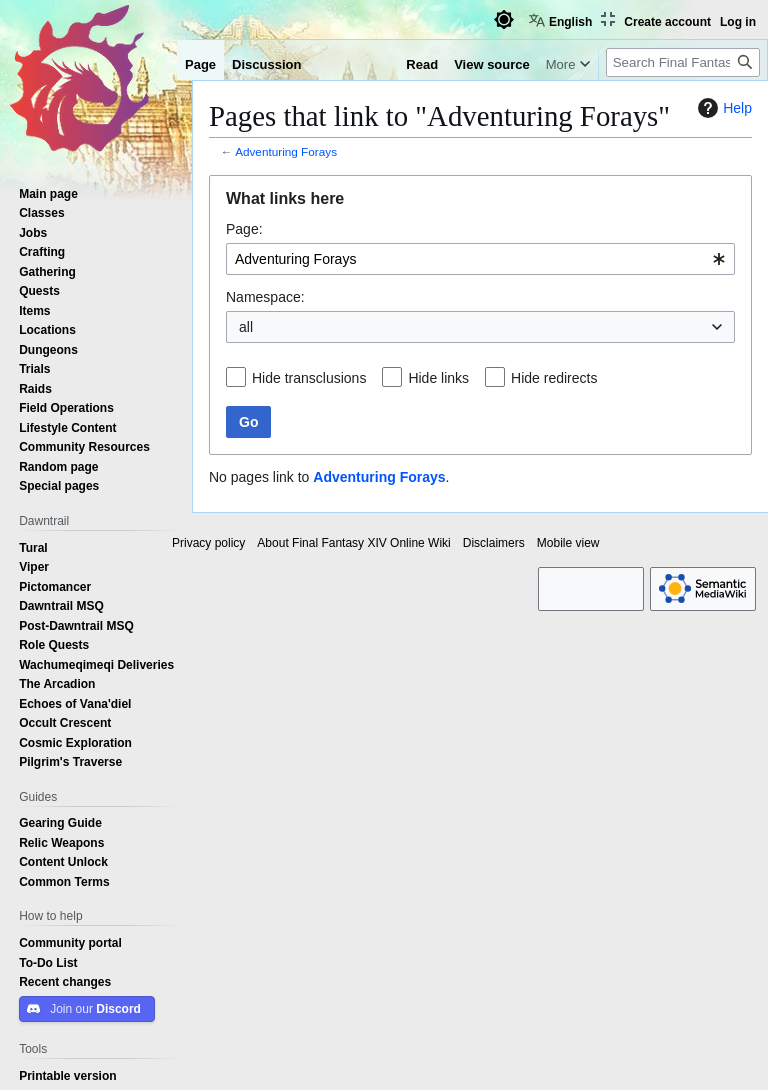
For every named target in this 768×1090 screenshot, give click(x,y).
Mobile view (568, 543)
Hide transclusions (309, 378)
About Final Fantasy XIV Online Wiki (353, 543)
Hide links (438, 378)
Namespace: (265, 297)
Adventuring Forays (286, 151)
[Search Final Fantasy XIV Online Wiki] (683, 62)
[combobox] (480, 259)
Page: (244, 229)
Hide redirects (554, 378)
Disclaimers (494, 543)
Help (722, 108)
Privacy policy (208, 543)
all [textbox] (246, 327)
